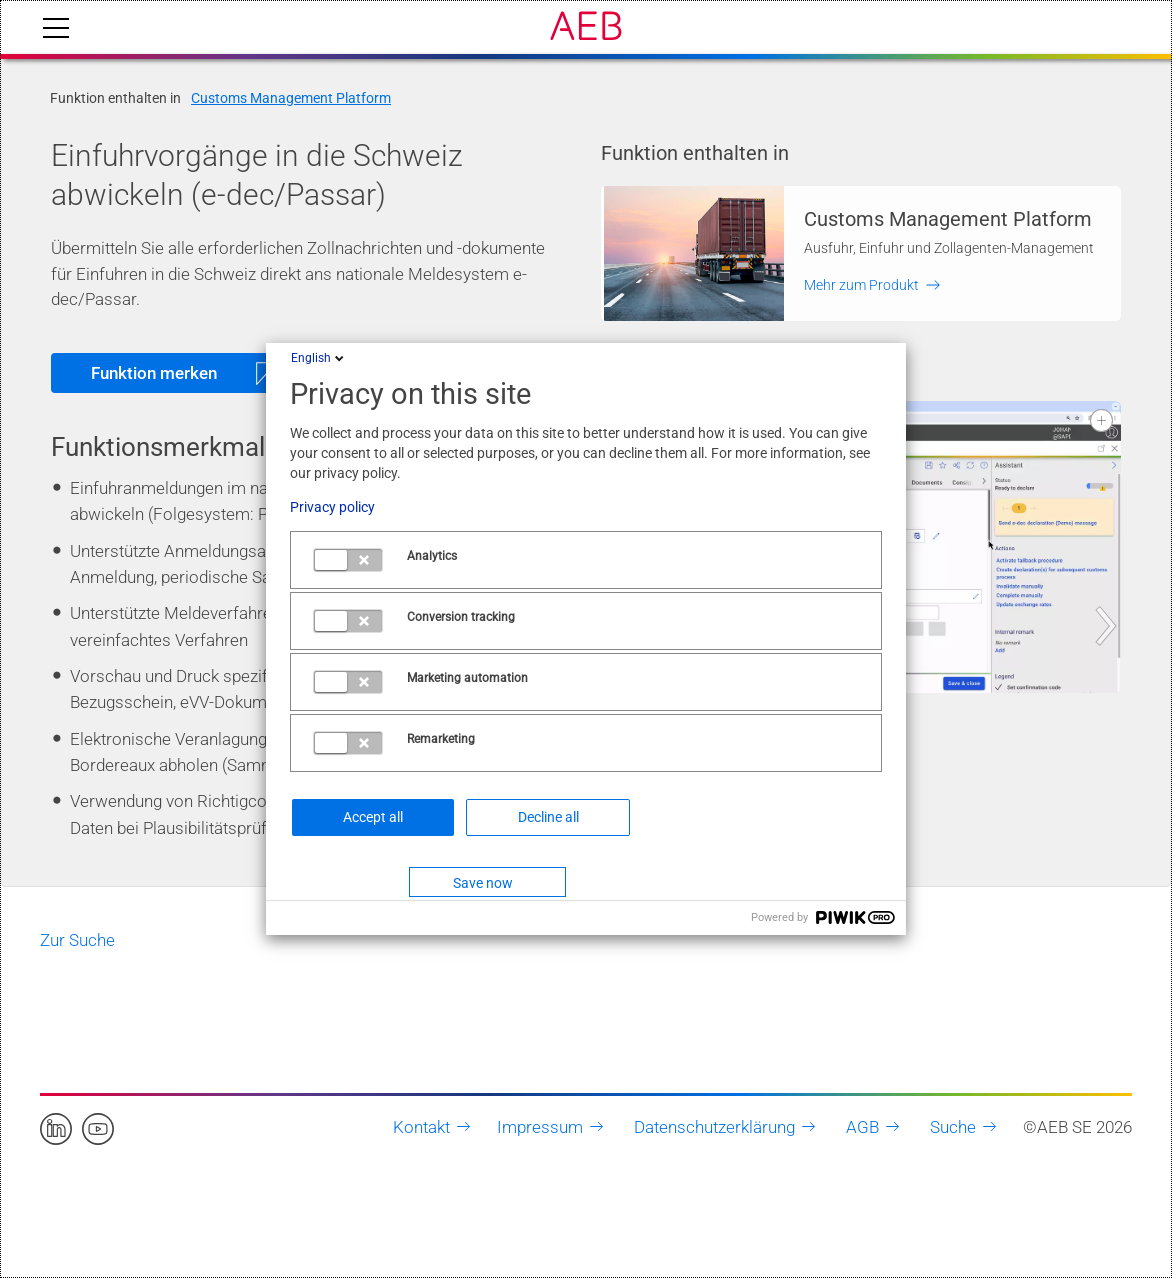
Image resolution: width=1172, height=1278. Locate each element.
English (319, 358)
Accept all (373, 817)
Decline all (548, 817)
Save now (483, 883)
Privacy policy (332, 507)
